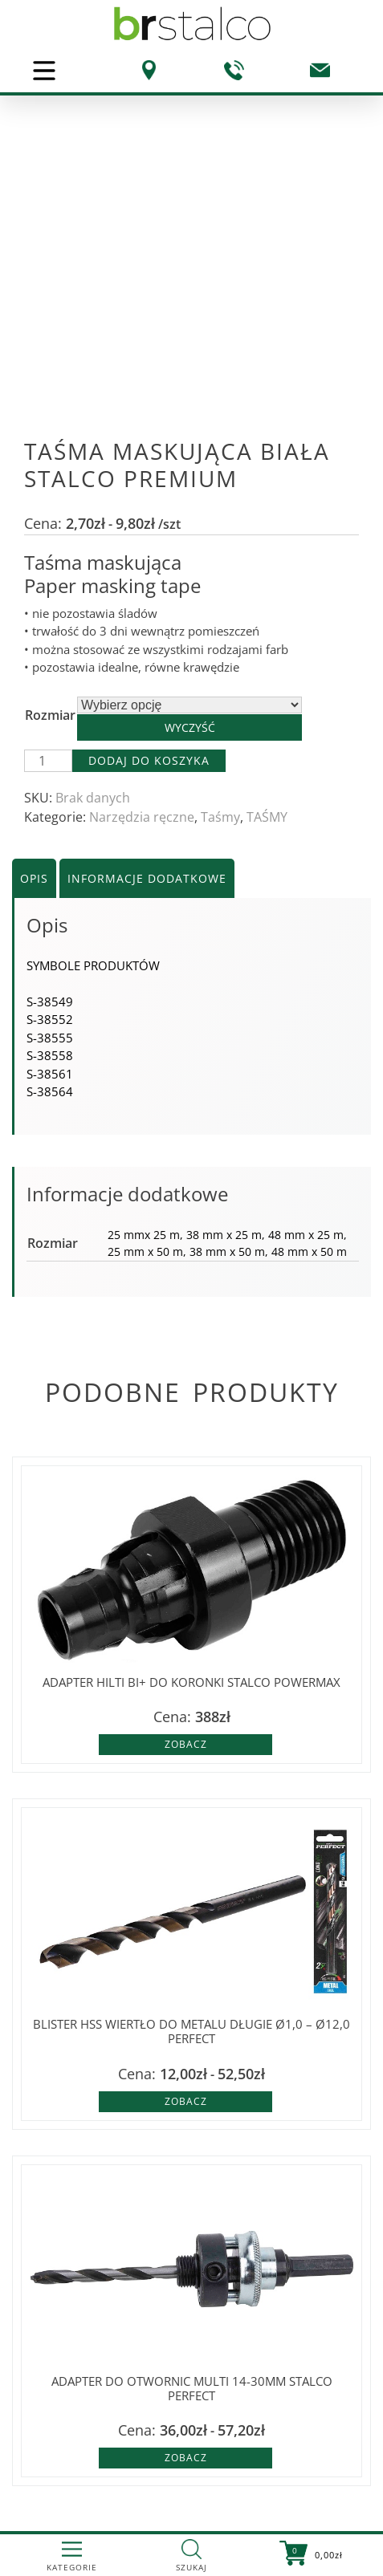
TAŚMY (267, 817)
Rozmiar (50, 715)
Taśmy (220, 817)
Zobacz (186, 1744)
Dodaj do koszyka (149, 760)
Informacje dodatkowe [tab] (146, 878)
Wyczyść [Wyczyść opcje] (190, 727)
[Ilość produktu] (48, 761)
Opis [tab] (34, 878)
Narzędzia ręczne (141, 817)
